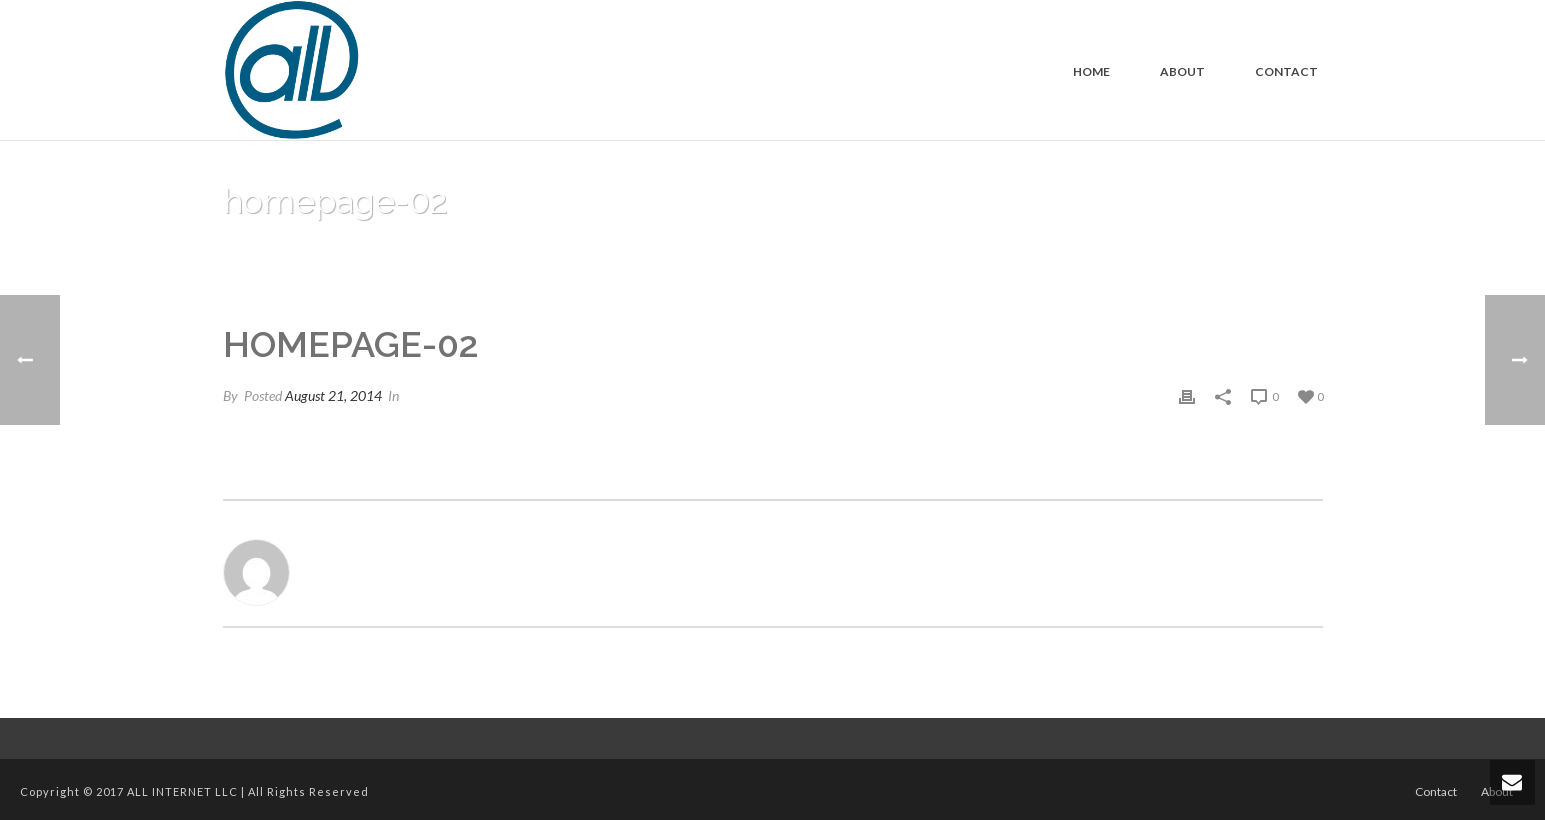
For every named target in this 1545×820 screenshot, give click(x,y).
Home (1091, 71)
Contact (1286, 71)
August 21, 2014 (333, 395)
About (1182, 71)
